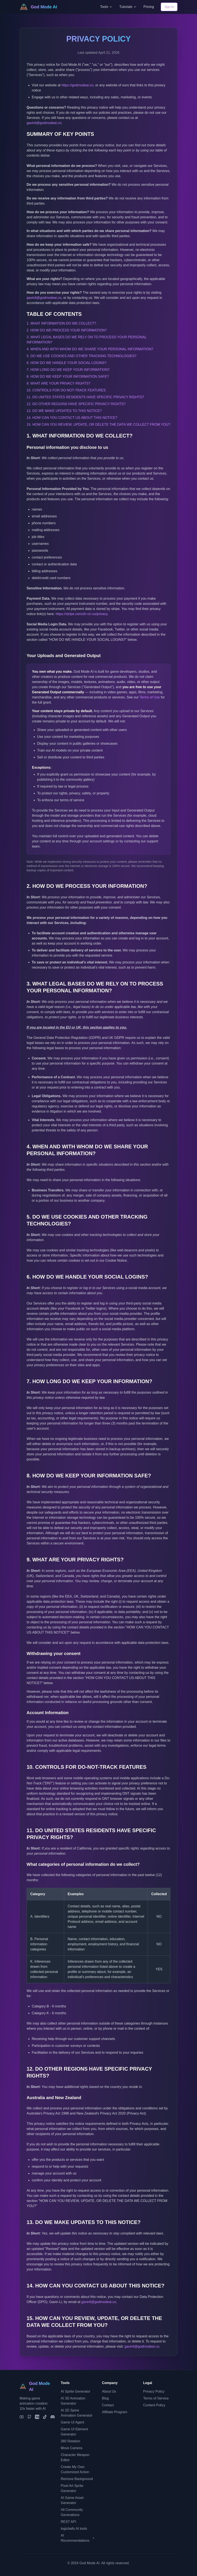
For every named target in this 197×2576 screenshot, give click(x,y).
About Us (109, 2391)
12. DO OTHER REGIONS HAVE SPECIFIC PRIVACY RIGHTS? (76, 404)
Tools (106, 7)
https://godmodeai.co (77, 85)
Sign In (169, 7)
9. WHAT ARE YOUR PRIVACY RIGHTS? (58, 383)
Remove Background (77, 2479)
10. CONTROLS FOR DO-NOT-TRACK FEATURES (66, 390)
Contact (108, 2405)
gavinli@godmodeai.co (44, 123)
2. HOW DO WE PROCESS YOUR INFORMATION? (67, 330)
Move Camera (71, 2448)
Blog (105, 2398)
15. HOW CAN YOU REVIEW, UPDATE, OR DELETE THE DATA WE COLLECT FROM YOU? (98, 424)
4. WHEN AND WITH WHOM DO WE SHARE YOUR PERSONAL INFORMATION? (90, 349)
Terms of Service (156, 2398)
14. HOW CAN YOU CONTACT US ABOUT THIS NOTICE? (72, 417)
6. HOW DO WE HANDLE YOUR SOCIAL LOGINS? (66, 363)
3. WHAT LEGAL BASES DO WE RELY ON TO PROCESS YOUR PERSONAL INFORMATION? (87, 339)
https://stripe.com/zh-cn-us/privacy (82, 614)
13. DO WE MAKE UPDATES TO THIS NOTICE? (64, 411)
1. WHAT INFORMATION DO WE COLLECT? (61, 323)
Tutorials (128, 7)
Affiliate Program (114, 2412)
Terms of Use (149, 697)
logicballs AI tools (74, 2528)
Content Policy (154, 2405)
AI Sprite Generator (75, 2391)
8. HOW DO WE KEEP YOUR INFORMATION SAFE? (68, 376)
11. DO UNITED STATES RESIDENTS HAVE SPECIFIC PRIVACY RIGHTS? (85, 397)
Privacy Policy (154, 2391)
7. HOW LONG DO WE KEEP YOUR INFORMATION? (68, 369)
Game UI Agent (72, 2422)
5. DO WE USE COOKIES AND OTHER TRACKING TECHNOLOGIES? (81, 356)
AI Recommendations (78, 2538)
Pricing (149, 7)
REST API (68, 2522)
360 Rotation (70, 2441)
